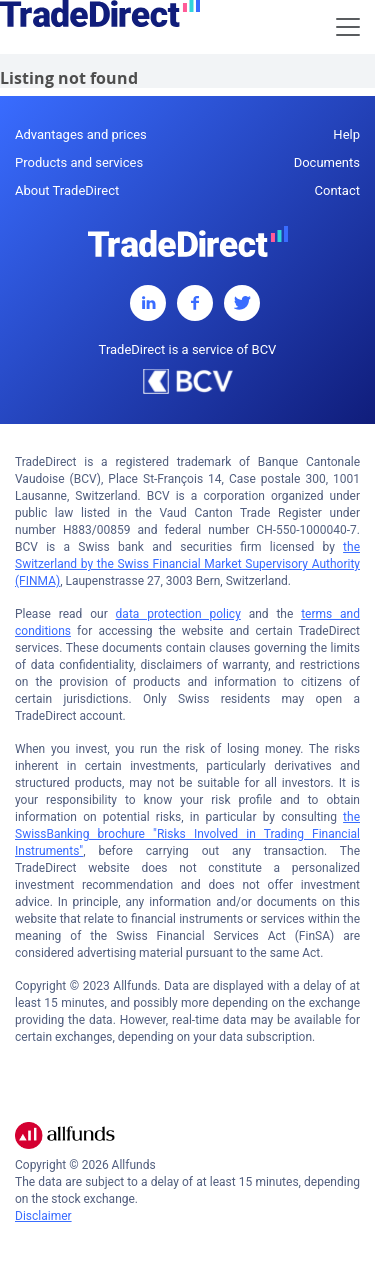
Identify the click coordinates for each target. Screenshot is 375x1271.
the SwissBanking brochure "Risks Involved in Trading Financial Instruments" (187, 834)
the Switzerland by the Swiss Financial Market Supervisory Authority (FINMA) (187, 564)
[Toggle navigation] (348, 27)
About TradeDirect (67, 190)
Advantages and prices (81, 134)
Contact (337, 190)
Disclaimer (43, 1216)
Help (346, 134)
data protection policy (178, 614)
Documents (327, 162)
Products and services (79, 162)
